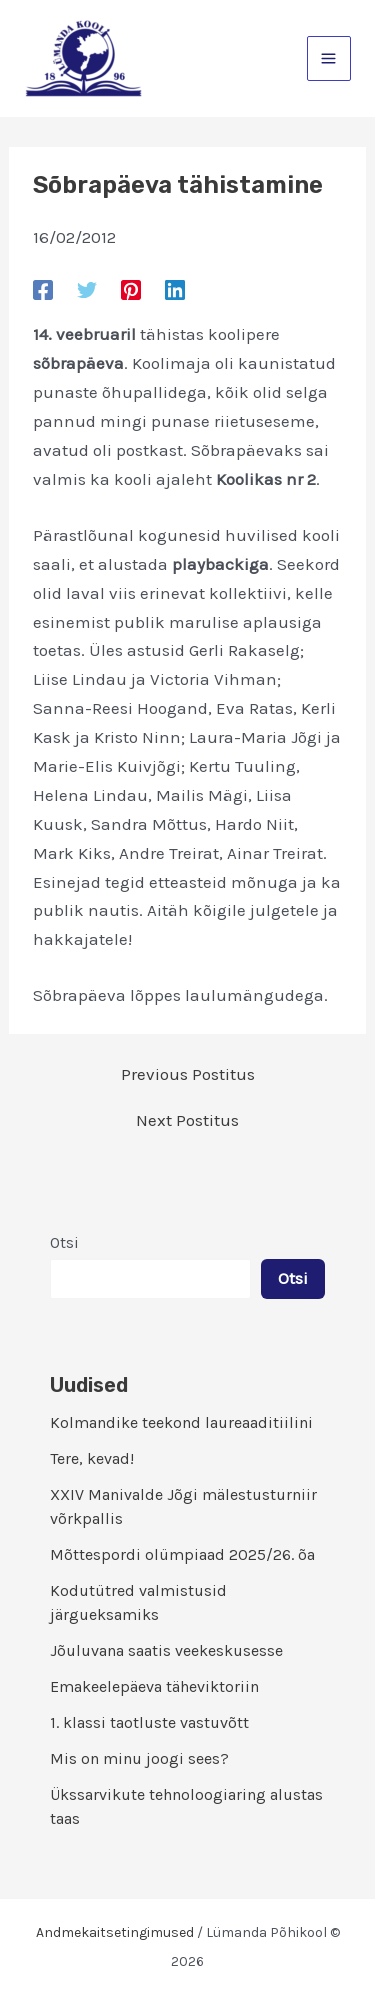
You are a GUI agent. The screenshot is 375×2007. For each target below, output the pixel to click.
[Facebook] (43, 289)
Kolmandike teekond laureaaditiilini (181, 1422)
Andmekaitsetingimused (115, 1932)
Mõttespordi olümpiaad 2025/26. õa (182, 1554)
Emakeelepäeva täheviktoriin (154, 1686)
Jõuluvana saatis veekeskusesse (166, 1650)
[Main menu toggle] (329, 58)
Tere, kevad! (92, 1458)
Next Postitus (187, 1120)
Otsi (64, 1242)
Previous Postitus (188, 1074)
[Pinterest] (131, 289)
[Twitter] (87, 289)
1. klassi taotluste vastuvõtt (149, 1722)
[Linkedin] (175, 289)
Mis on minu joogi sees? (139, 1758)
